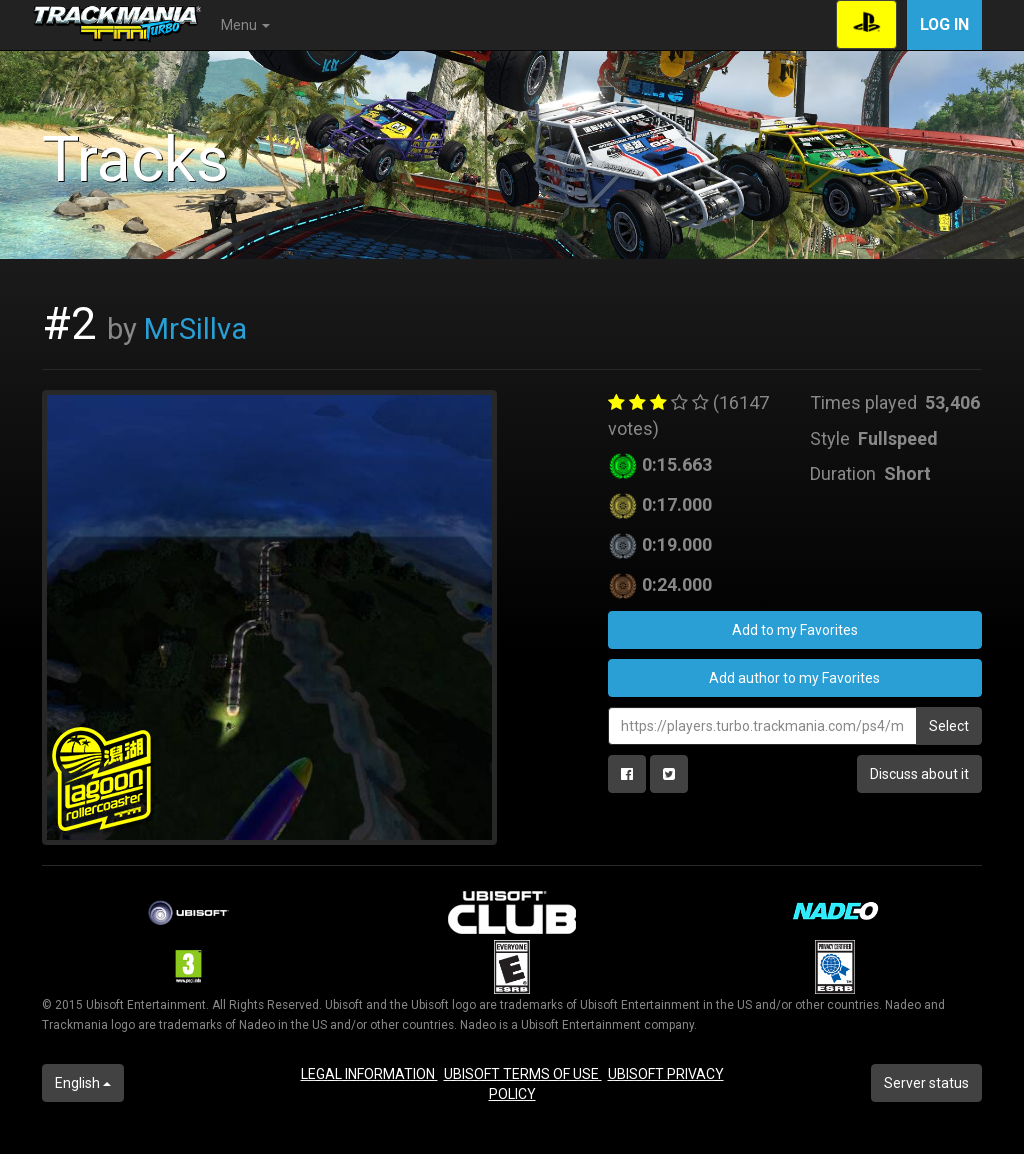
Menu (245, 25)
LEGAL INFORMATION (369, 1074)
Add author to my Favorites (794, 678)
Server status (926, 1083)
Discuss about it (919, 774)
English (83, 1083)
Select (949, 726)
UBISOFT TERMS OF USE (523, 1074)
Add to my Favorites (795, 630)
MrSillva (195, 329)
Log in (944, 24)
